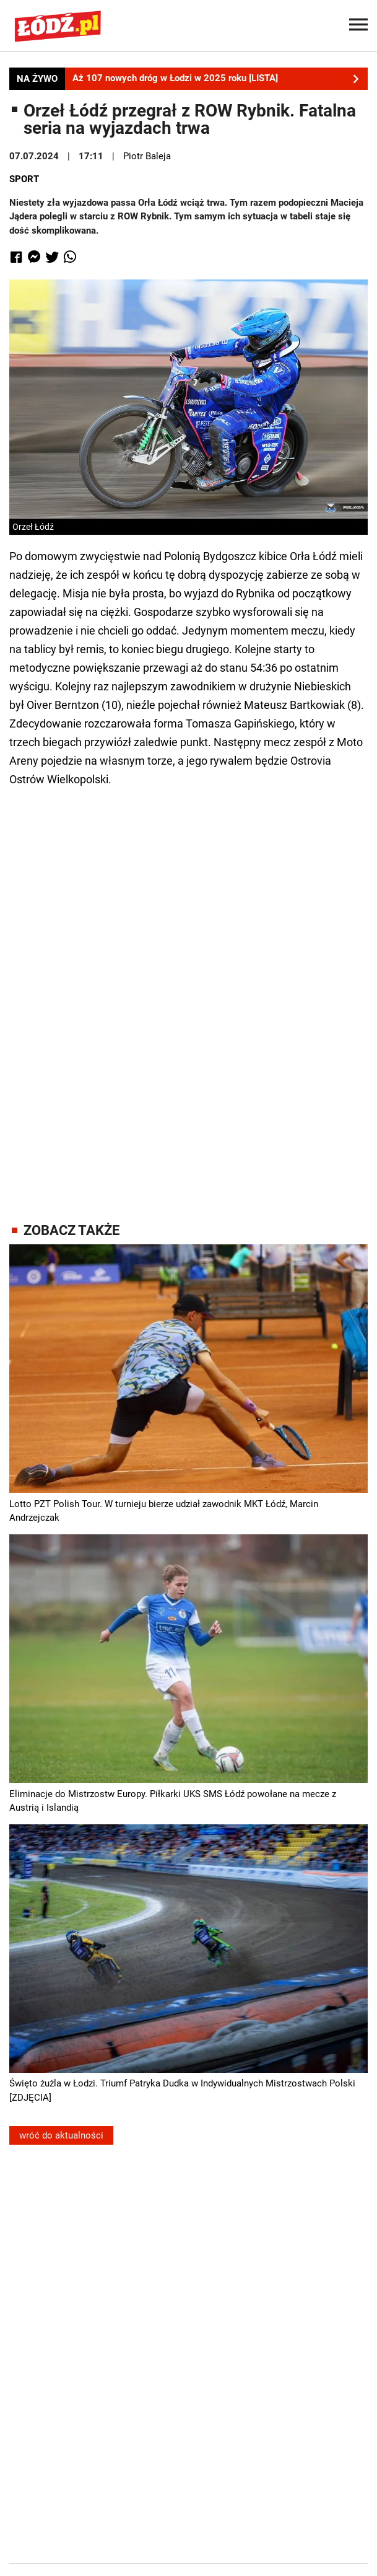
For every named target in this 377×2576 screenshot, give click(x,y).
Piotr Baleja (147, 156)
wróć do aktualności (61, 2135)
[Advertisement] (189, 993)
